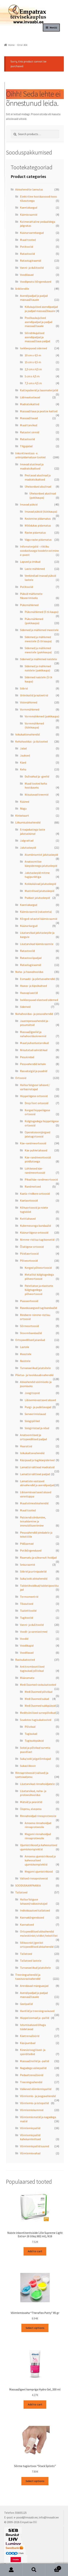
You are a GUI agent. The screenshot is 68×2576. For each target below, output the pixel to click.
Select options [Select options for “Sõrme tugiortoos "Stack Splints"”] (35, 2481)
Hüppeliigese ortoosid (34, 1096)
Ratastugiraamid (30, 260)
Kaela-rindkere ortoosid (35, 1193)
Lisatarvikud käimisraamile (36, 944)
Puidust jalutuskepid (37, 898)
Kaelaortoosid (29, 1200)
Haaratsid (26, 1446)
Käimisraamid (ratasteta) (36, 911)
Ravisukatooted (25, 1659)
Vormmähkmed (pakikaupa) (42, 716)
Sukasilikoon (28, 1766)
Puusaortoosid (29, 1301)
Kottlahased (28, 1218)
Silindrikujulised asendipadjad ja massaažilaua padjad (37, 337)
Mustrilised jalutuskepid (39, 891)
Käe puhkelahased (36, 1150)
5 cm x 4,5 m (32, 376)
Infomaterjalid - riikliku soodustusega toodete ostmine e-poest (39, 550)
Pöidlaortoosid (29, 1253)
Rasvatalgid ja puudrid (33, 1071)
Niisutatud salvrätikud (33, 1050)
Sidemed (25, 1007)
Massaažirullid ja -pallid (34, 2061)
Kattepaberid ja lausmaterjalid (39, 390)
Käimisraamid (28, 214)
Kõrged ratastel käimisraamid (38, 919)
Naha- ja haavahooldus (29, 972)
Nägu (23, 808)
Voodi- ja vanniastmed (33, 1631)
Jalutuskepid (28, 847)
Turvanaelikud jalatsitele (35, 1368)
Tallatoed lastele (30, 1960)
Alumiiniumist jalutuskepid (41, 854)
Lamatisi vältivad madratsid (37, 1467)
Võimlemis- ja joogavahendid (38, 2096)
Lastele (24, 1347)
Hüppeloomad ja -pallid (34, 2018)
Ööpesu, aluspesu (31, 1809)
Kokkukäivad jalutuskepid (40, 884)
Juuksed (25, 755)
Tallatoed (21, 1892)
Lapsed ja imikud (30, 561)
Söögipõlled (32, 1421)
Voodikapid (27, 1645)
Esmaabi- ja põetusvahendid (37, 979)
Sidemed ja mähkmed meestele (39, 630)
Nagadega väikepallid (33, 2068)
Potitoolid (26, 246)
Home (11, 45)
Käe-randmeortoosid (33, 1143)
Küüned (24, 801)
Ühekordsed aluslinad (38, 486)
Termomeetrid (29, 1596)
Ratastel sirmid (29, 432)
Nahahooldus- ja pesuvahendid (34, 1014)
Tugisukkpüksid (34, 1740)
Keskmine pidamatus (38, 518)
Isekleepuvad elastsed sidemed (39, 1000)
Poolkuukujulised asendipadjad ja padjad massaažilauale (38, 322)
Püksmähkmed (29, 605)
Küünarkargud (28, 926)
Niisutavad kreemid (36, 794)
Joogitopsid (32, 1393)
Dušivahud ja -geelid (37, 776)
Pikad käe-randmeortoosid (41, 1179)
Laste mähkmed (35, 569)
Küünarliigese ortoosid (34, 1232)
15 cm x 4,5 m (33, 362)
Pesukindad (27, 1057)
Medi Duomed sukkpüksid (40, 1705)
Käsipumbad (27, 2043)
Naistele (25, 1361)
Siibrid (24, 688)
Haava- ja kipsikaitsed (33, 986)
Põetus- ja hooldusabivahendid (34, 1375)
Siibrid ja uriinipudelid (33, 1571)
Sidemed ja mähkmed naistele (38, 659)
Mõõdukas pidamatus (38, 525)
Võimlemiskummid (31, 2110)
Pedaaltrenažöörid (31, 2075)
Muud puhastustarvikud (34, 1043)
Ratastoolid (27, 253)
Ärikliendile (22, 288)
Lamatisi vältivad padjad (35, 1474)
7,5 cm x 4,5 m (33, 383)
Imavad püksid (29, 504)
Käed (23, 762)
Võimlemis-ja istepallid (34, 2103)
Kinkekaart (22, 815)
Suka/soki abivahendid (33, 1578)
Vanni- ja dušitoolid (32, 267)
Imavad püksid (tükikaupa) (41, 511)
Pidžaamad (27, 1543)
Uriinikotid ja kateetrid (34, 695)
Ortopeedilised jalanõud (30, 1340)
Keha (23, 769)
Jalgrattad (26, 840)
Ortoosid (20, 1078)
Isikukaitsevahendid (27, 734)
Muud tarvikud (28, 425)
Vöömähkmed (28, 702)
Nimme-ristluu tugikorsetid (37, 1239)
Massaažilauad (29, 418)
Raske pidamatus (35, 532)
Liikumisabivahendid (27, 822)
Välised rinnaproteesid (34, 1878)
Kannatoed (27, 1924)
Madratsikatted (29, 404)
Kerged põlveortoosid (38, 1267)
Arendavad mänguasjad (34, 1986)
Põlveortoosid (29, 1260)
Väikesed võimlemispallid (35, 2089)
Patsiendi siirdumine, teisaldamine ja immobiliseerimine (33, 1521)
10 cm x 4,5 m (33, 355)
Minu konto (11, 2570)
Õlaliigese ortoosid (32, 1246)
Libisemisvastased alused (40, 1400)
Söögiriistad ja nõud (37, 1428)
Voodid (24, 1638)
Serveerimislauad (35, 1414)
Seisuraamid (27, 1564)
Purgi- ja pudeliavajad (38, 1407)
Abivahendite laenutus (29, 189)
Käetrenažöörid (29, 2036)
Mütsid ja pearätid (31, 1802)
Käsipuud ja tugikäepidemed (37, 1460)
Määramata (27, 1678)
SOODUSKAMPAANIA (28, 1885)
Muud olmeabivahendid (34, 1503)
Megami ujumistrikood (39, 1871)
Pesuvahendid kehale (33, 1064)
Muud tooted (28, 240)
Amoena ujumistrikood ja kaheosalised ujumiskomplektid (40, 1860)
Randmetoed (33, 1186)
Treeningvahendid (31, 2082)
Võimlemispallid (30, 2128)
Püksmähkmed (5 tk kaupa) (41, 612)
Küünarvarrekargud (32, 232)
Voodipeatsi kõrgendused (35, 281)
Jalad (23, 748)
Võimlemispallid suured (34, 2146)
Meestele (25, 1354)
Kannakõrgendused (32, 1917)
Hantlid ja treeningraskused (37, 2011)
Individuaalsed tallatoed (35, 1910)
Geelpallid (26, 2004)
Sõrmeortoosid (29, 1326)
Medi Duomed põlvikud (38, 1691)
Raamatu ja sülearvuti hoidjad (38, 1557)
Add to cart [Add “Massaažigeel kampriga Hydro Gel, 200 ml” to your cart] (35, 2404)
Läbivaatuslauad (30, 397)
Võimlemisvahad (30, 2153)
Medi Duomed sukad (37, 1699)
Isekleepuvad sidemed (33, 348)
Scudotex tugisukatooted (35, 1720)
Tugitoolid (26, 1617)
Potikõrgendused (30, 1550)
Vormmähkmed (29, 709)
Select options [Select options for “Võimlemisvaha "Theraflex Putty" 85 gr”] (35, 2328)
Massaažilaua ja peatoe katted (38, 411)
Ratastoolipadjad (31, 958)
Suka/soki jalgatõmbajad (35, 1758)
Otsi (34, 2570)
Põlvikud (30, 1726)
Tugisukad (31, 1734)
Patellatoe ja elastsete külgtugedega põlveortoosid (39, 1290)
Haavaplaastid (29, 993)
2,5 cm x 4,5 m (33, 369)
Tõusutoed (26, 1603)
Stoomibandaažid (31, 1333)
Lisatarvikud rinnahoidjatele (37, 1784)
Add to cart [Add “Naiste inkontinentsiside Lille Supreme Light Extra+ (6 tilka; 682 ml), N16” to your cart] (35, 2251)
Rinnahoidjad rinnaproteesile (38, 1816)
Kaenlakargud (28, 207)
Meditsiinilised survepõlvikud (37, 1712)
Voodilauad (27, 274)
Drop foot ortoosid (36, 1103)
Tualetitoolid (28, 1610)
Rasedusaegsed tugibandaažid (38, 1308)
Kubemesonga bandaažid (35, 1225)
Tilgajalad (26, 446)
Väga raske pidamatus (38, 539)
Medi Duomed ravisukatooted (38, 1684)
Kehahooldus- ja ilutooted (31, 741)
